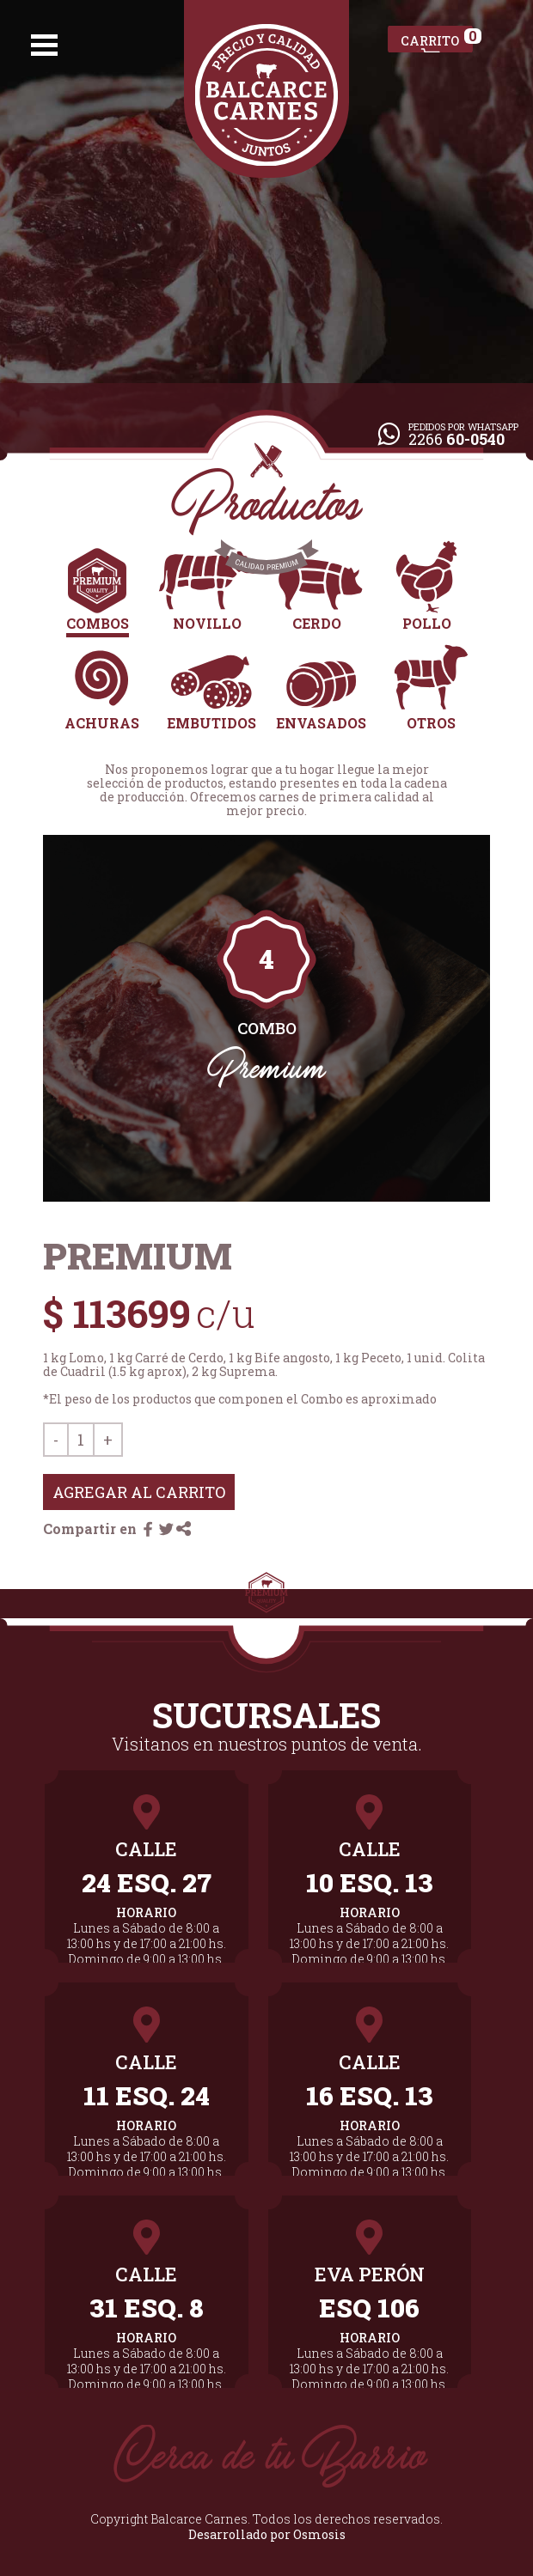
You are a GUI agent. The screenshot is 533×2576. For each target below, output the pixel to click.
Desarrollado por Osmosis (267, 2534)
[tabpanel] (266, 1019)
